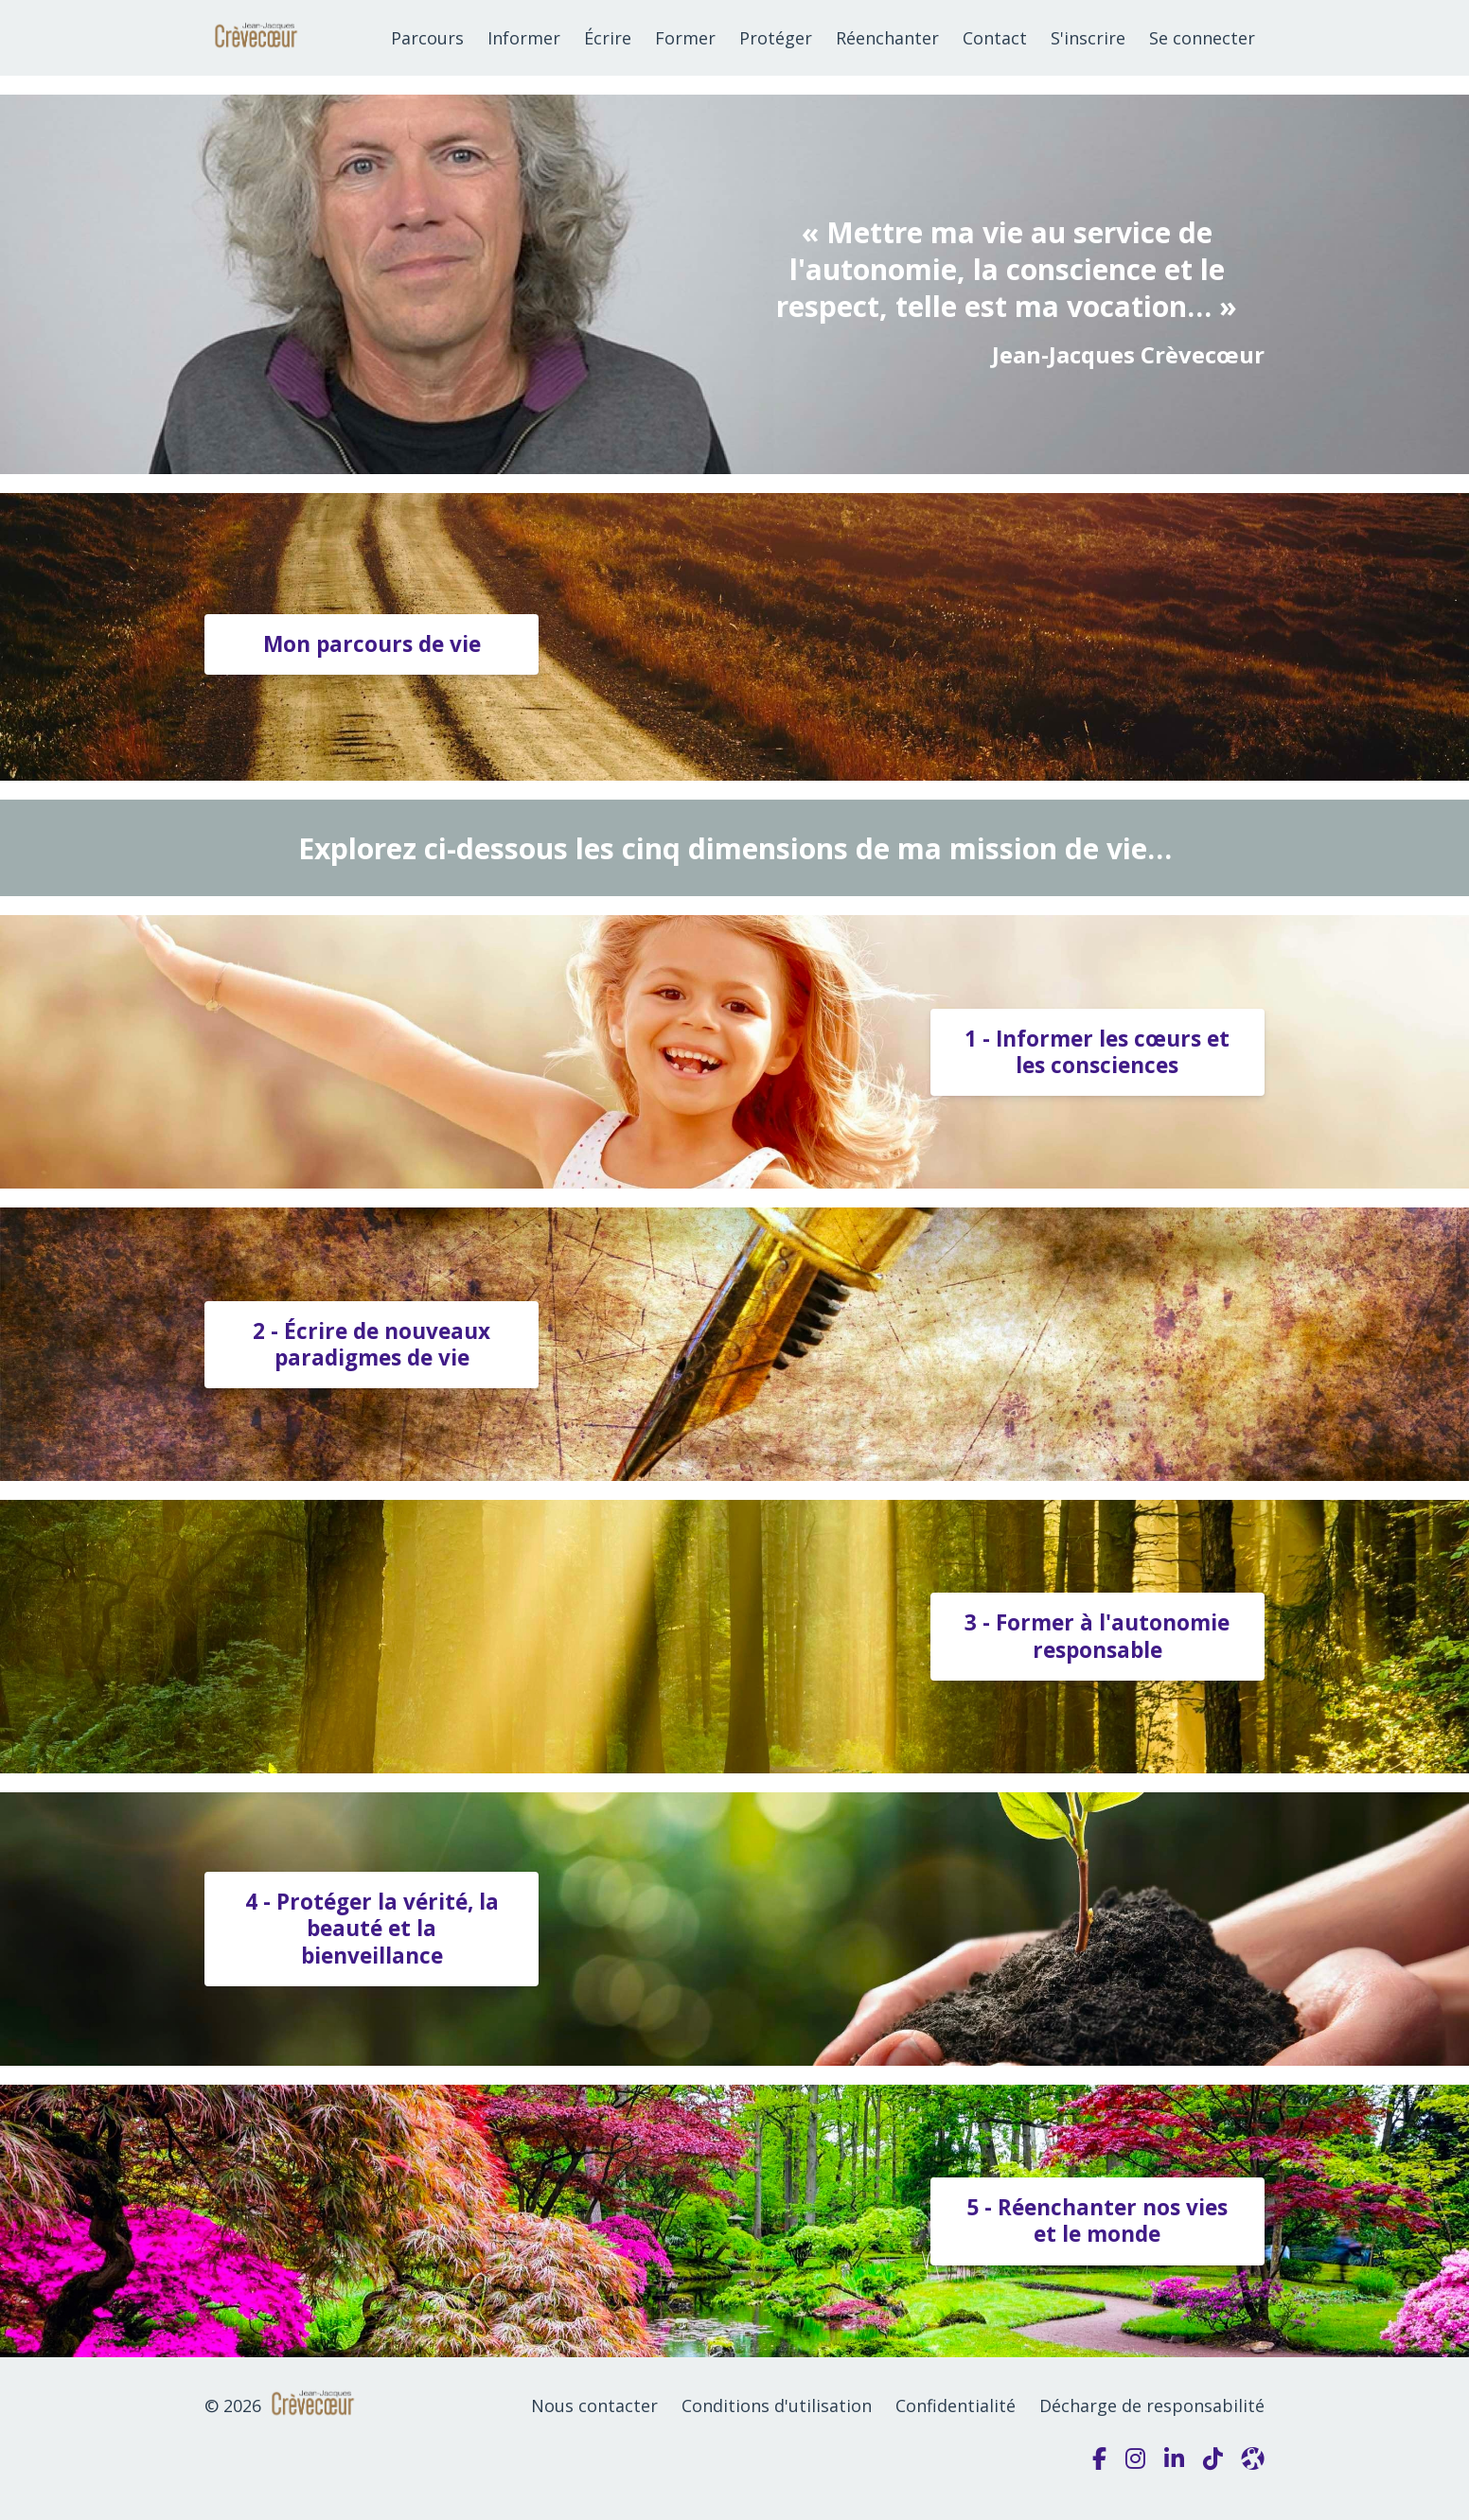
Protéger (775, 37)
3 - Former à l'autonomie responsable (1097, 1636)
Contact (995, 37)
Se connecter (1202, 37)
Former (685, 37)
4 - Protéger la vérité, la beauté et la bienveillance (372, 1928)
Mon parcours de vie (372, 644)
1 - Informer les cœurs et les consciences (1097, 1052)
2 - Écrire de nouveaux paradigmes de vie (371, 1344)
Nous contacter (594, 2405)
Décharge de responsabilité (1152, 2405)
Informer (523, 37)
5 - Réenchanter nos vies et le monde (1097, 2220)
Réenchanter (887, 37)
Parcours (427, 37)
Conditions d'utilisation (776, 2405)
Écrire (607, 37)
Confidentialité (955, 2405)
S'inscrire (1088, 37)
